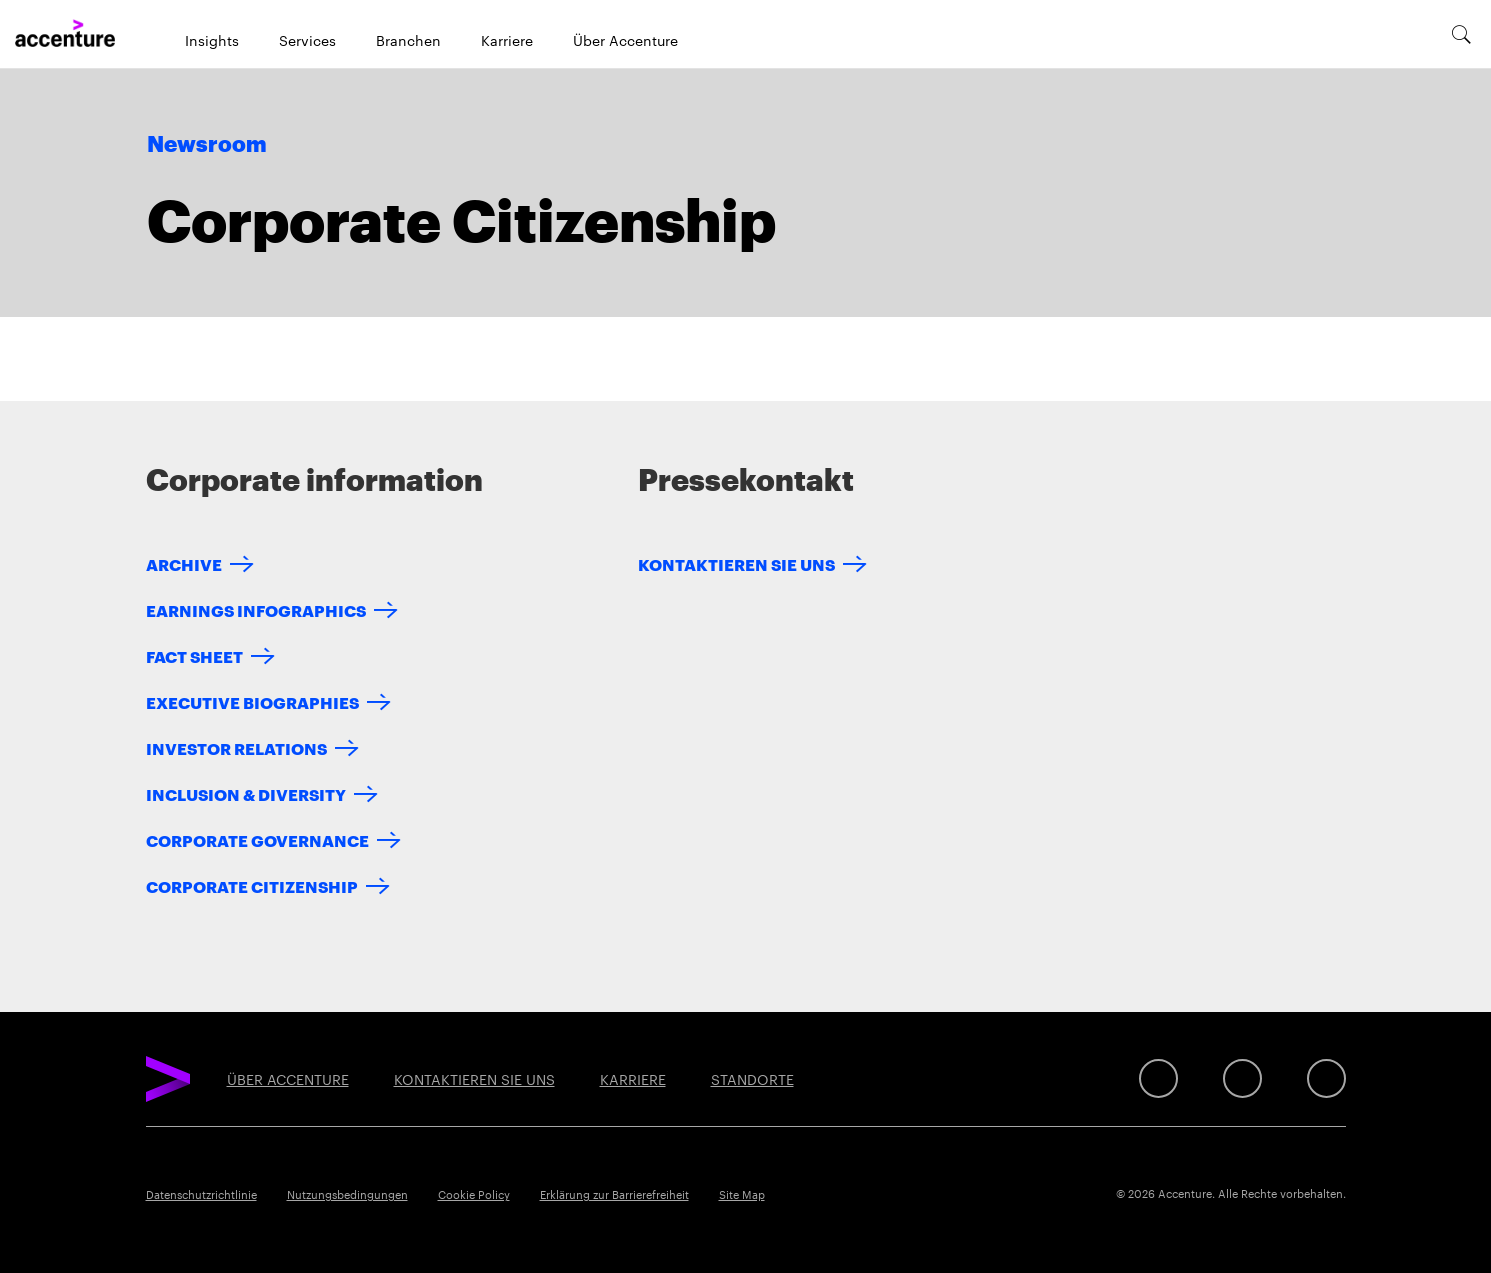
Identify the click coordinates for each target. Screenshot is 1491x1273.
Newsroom (207, 145)
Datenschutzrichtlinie (201, 1194)
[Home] (65, 34)
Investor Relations (236, 747)
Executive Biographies (252, 701)
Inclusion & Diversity (246, 793)
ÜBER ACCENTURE (288, 1079)
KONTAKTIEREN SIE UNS (736, 563)
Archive (184, 563)
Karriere (507, 40)
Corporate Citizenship (252, 885)
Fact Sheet (194, 655)
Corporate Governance (257, 839)
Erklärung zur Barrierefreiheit (614, 1194)
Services (307, 40)
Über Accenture (625, 40)
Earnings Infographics (256, 609)
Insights (212, 40)
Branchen (408, 40)
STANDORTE (752, 1079)
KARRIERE (633, 1079)
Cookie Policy (474, 1194)
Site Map (742, 1194)
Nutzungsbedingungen (347, 1194)
